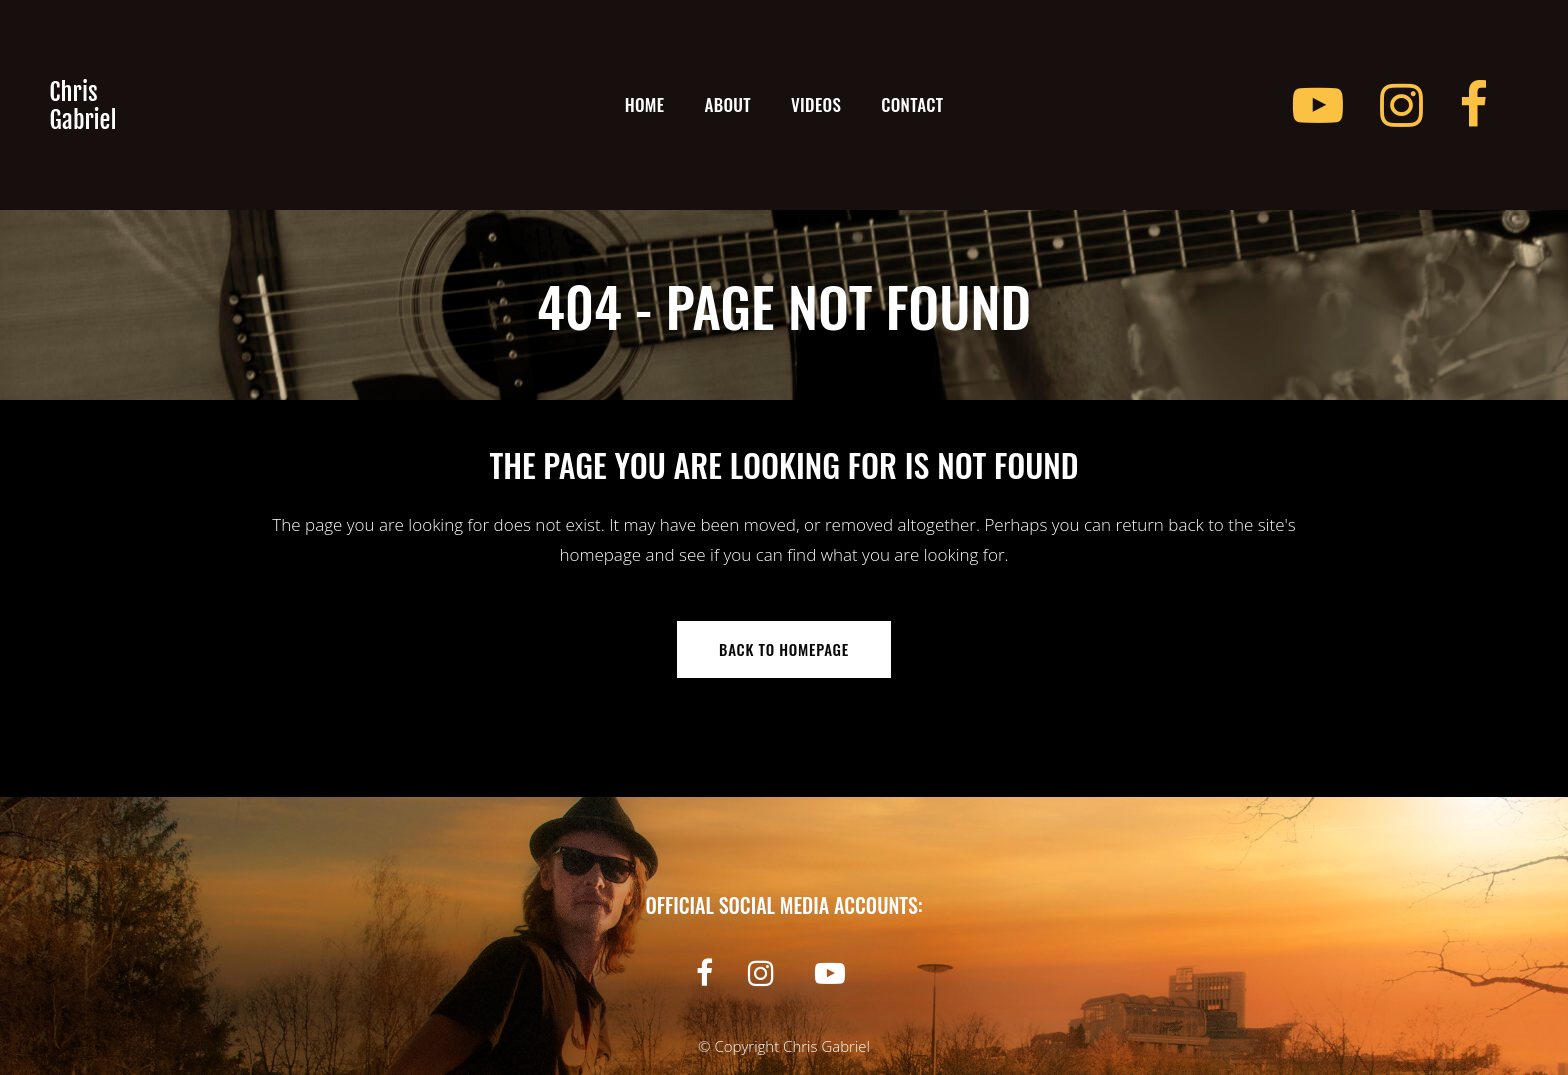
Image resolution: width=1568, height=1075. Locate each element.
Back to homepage (784, 649)
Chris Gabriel (826, 1046)
